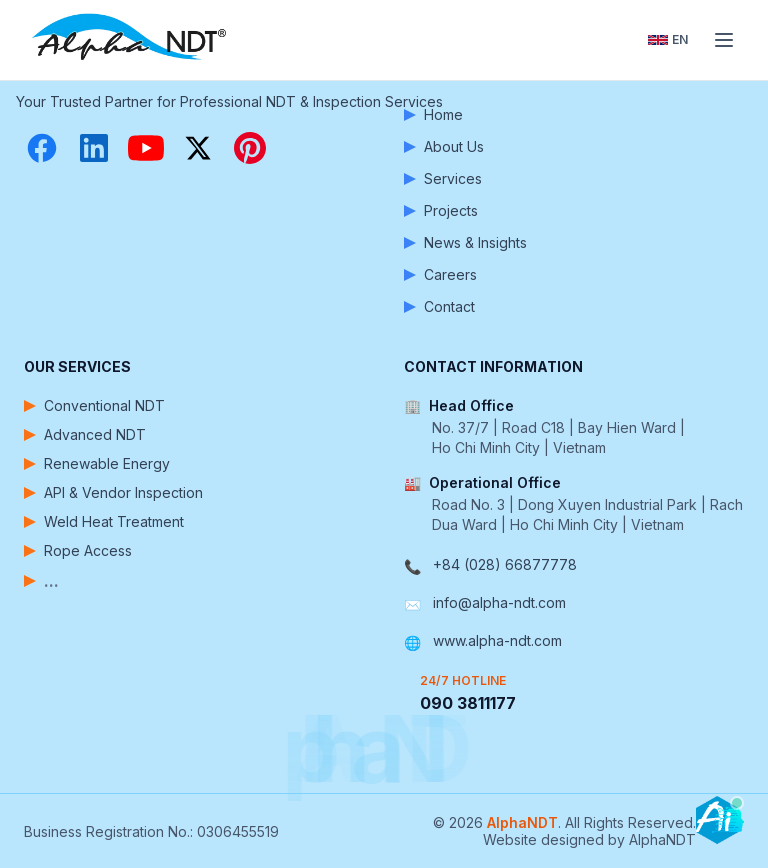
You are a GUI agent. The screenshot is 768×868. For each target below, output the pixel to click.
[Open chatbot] (720, 820)
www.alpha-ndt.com (497, 640)
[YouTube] (146, 148)
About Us (444, 146)
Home (433, 114)
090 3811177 (468, 703)
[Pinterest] (250, 148)
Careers (440, 274)
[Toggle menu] (724, 40)
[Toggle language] (668, 40)
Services (443, 178)
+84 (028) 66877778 (505, 564)
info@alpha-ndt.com (499, 602)
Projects (441, 210)
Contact (439, 306)
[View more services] (194, 581)
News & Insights (465, 242)
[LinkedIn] (94, 148)
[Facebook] (42, 148)
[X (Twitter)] (198, 148)
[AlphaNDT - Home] (132, 40)
